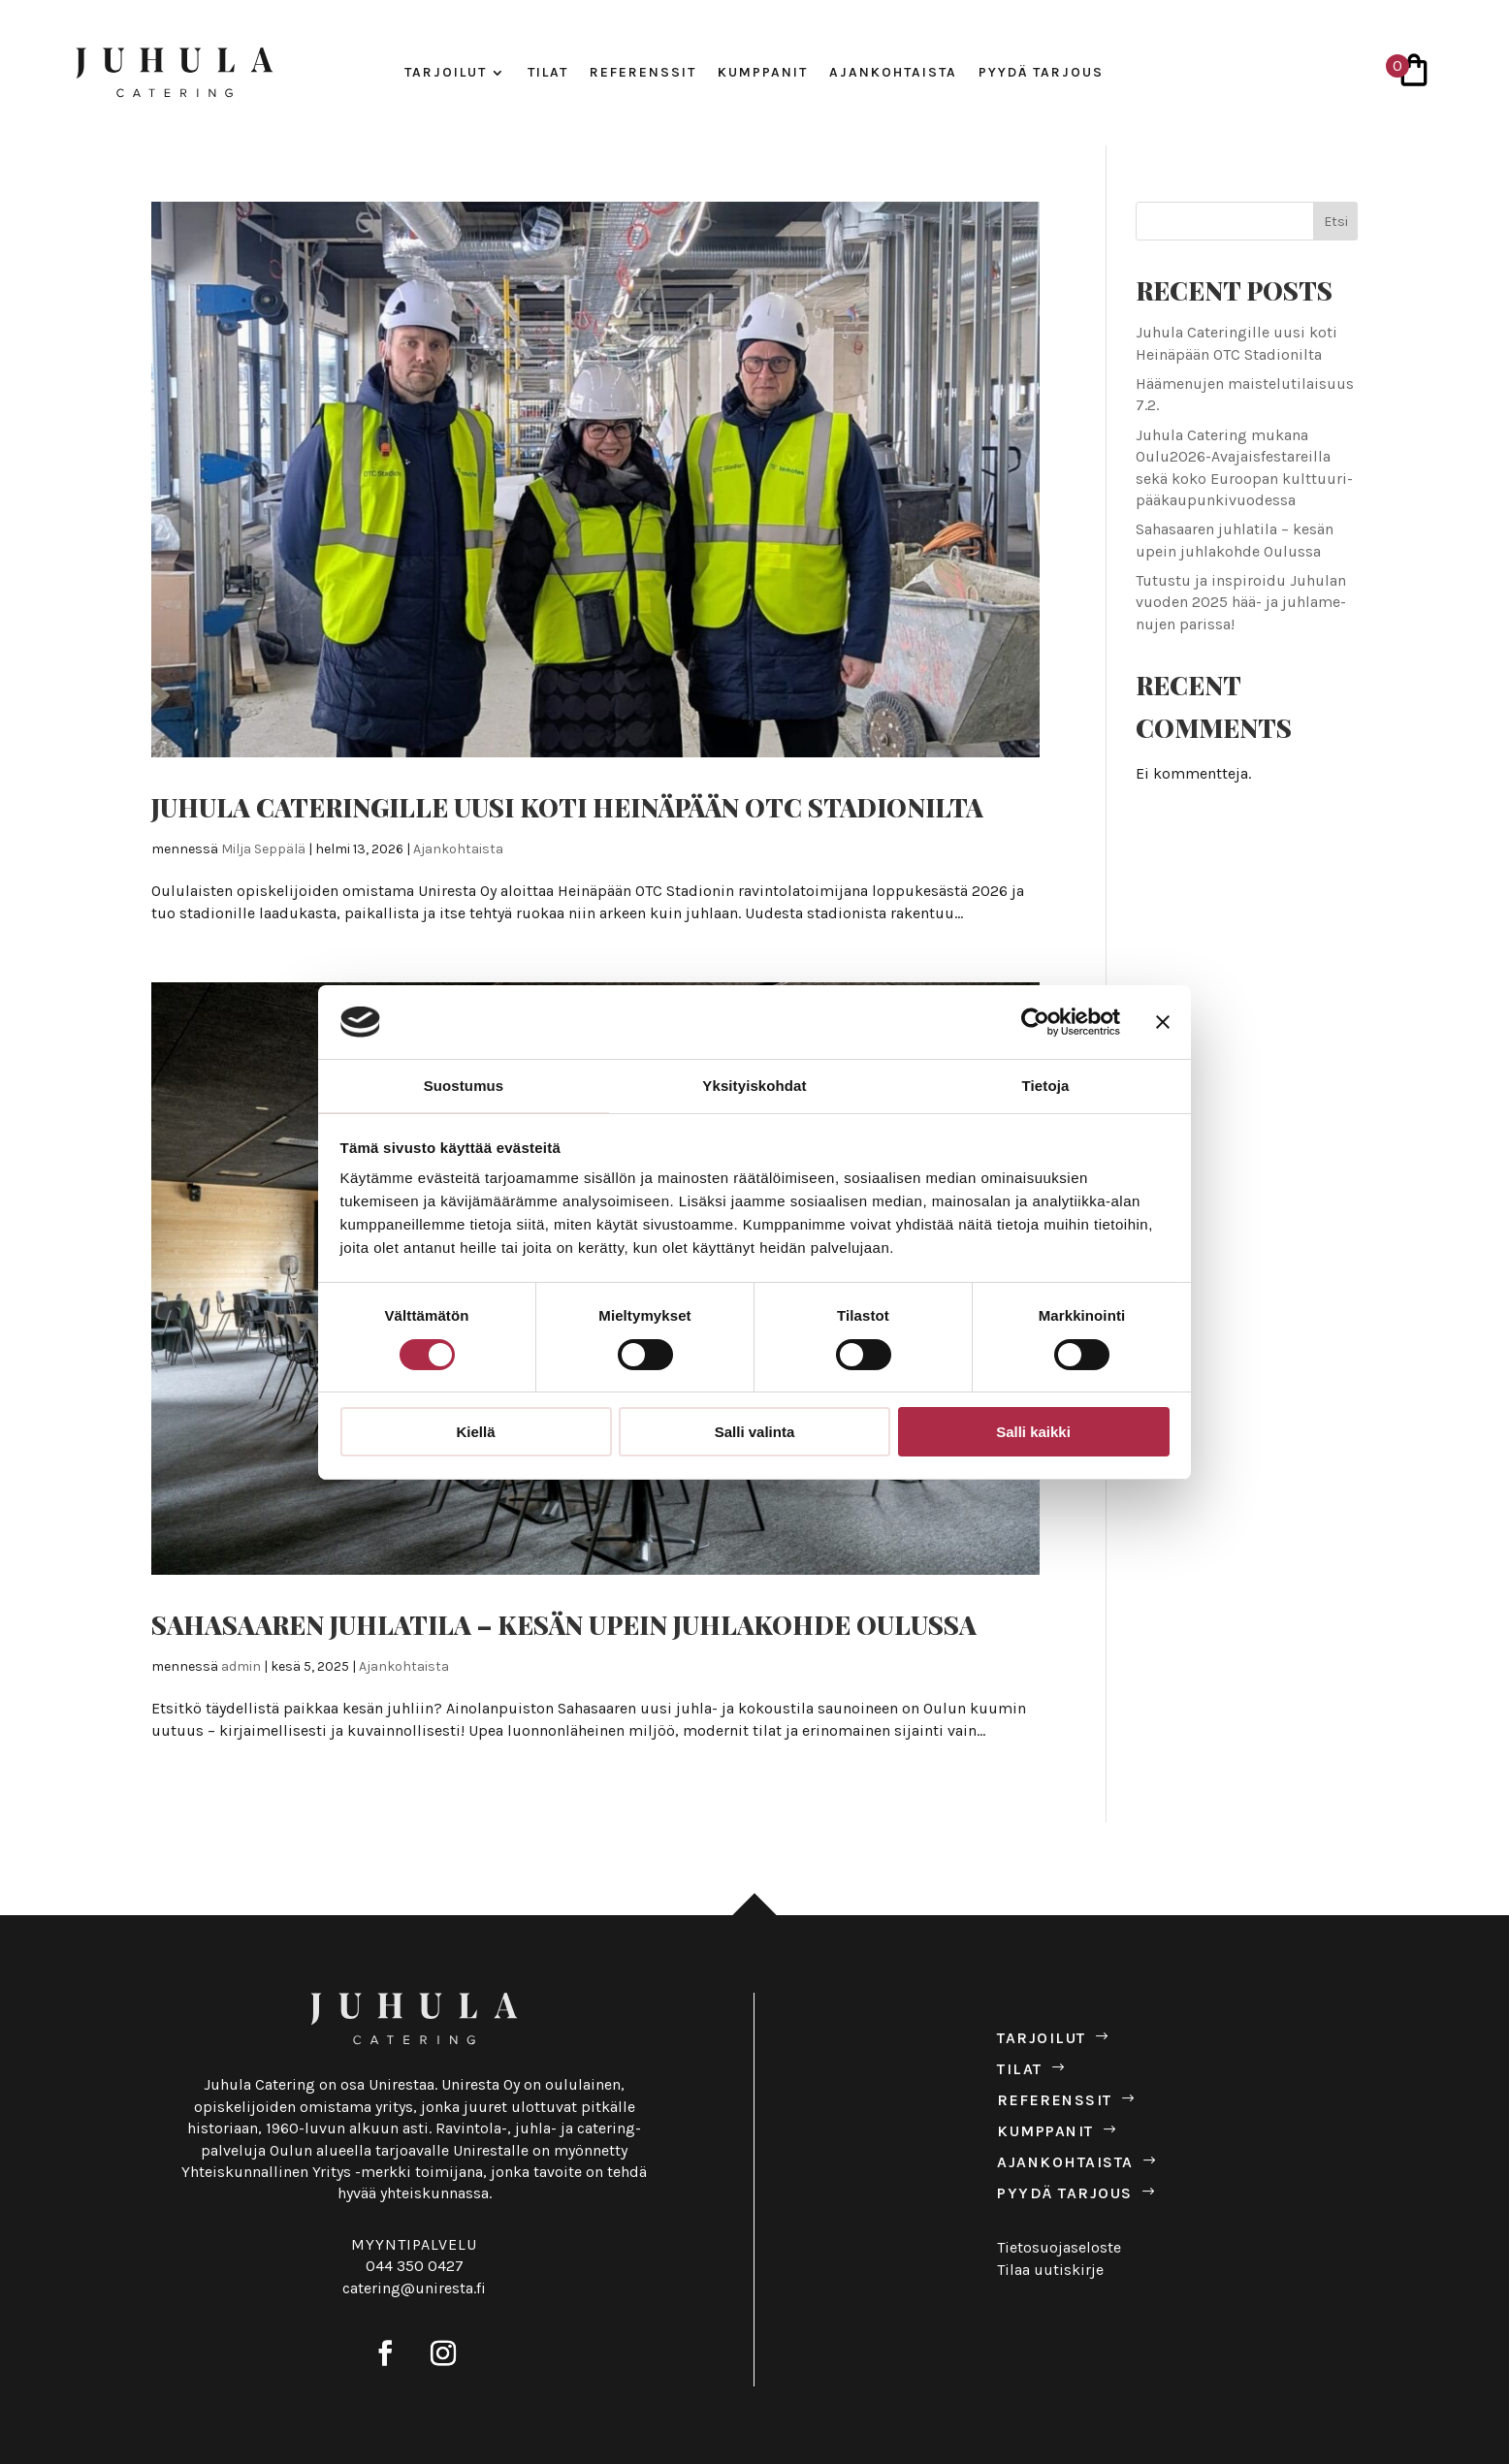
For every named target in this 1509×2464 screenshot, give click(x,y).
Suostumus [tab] (464, 1085)
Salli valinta (755, 1432)
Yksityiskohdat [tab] (754, 1085)
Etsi (1336, 221)
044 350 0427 (415, 2265)
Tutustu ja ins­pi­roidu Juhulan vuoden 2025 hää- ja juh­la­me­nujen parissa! (1241, 602)
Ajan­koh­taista (893, 73)
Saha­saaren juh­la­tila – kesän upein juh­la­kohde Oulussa (564, 1625)
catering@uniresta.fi (414, 2288)
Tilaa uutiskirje (1050, 2269)
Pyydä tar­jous (1041, 73)
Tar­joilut (445, 73)
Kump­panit (763, 73)
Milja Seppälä (263, 849)
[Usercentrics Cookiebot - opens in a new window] (1035, 1022)
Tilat (548, 73)
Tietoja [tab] (1046, 1085)
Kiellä (475, 1432)
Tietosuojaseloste (1059, 2247)
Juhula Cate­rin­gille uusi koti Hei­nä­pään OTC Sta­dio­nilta (567, 807)
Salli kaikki (1033, 1432)
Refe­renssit (643, 73)
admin (241, 1666)
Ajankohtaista (458, 849)
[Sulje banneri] (1163, 1022)
